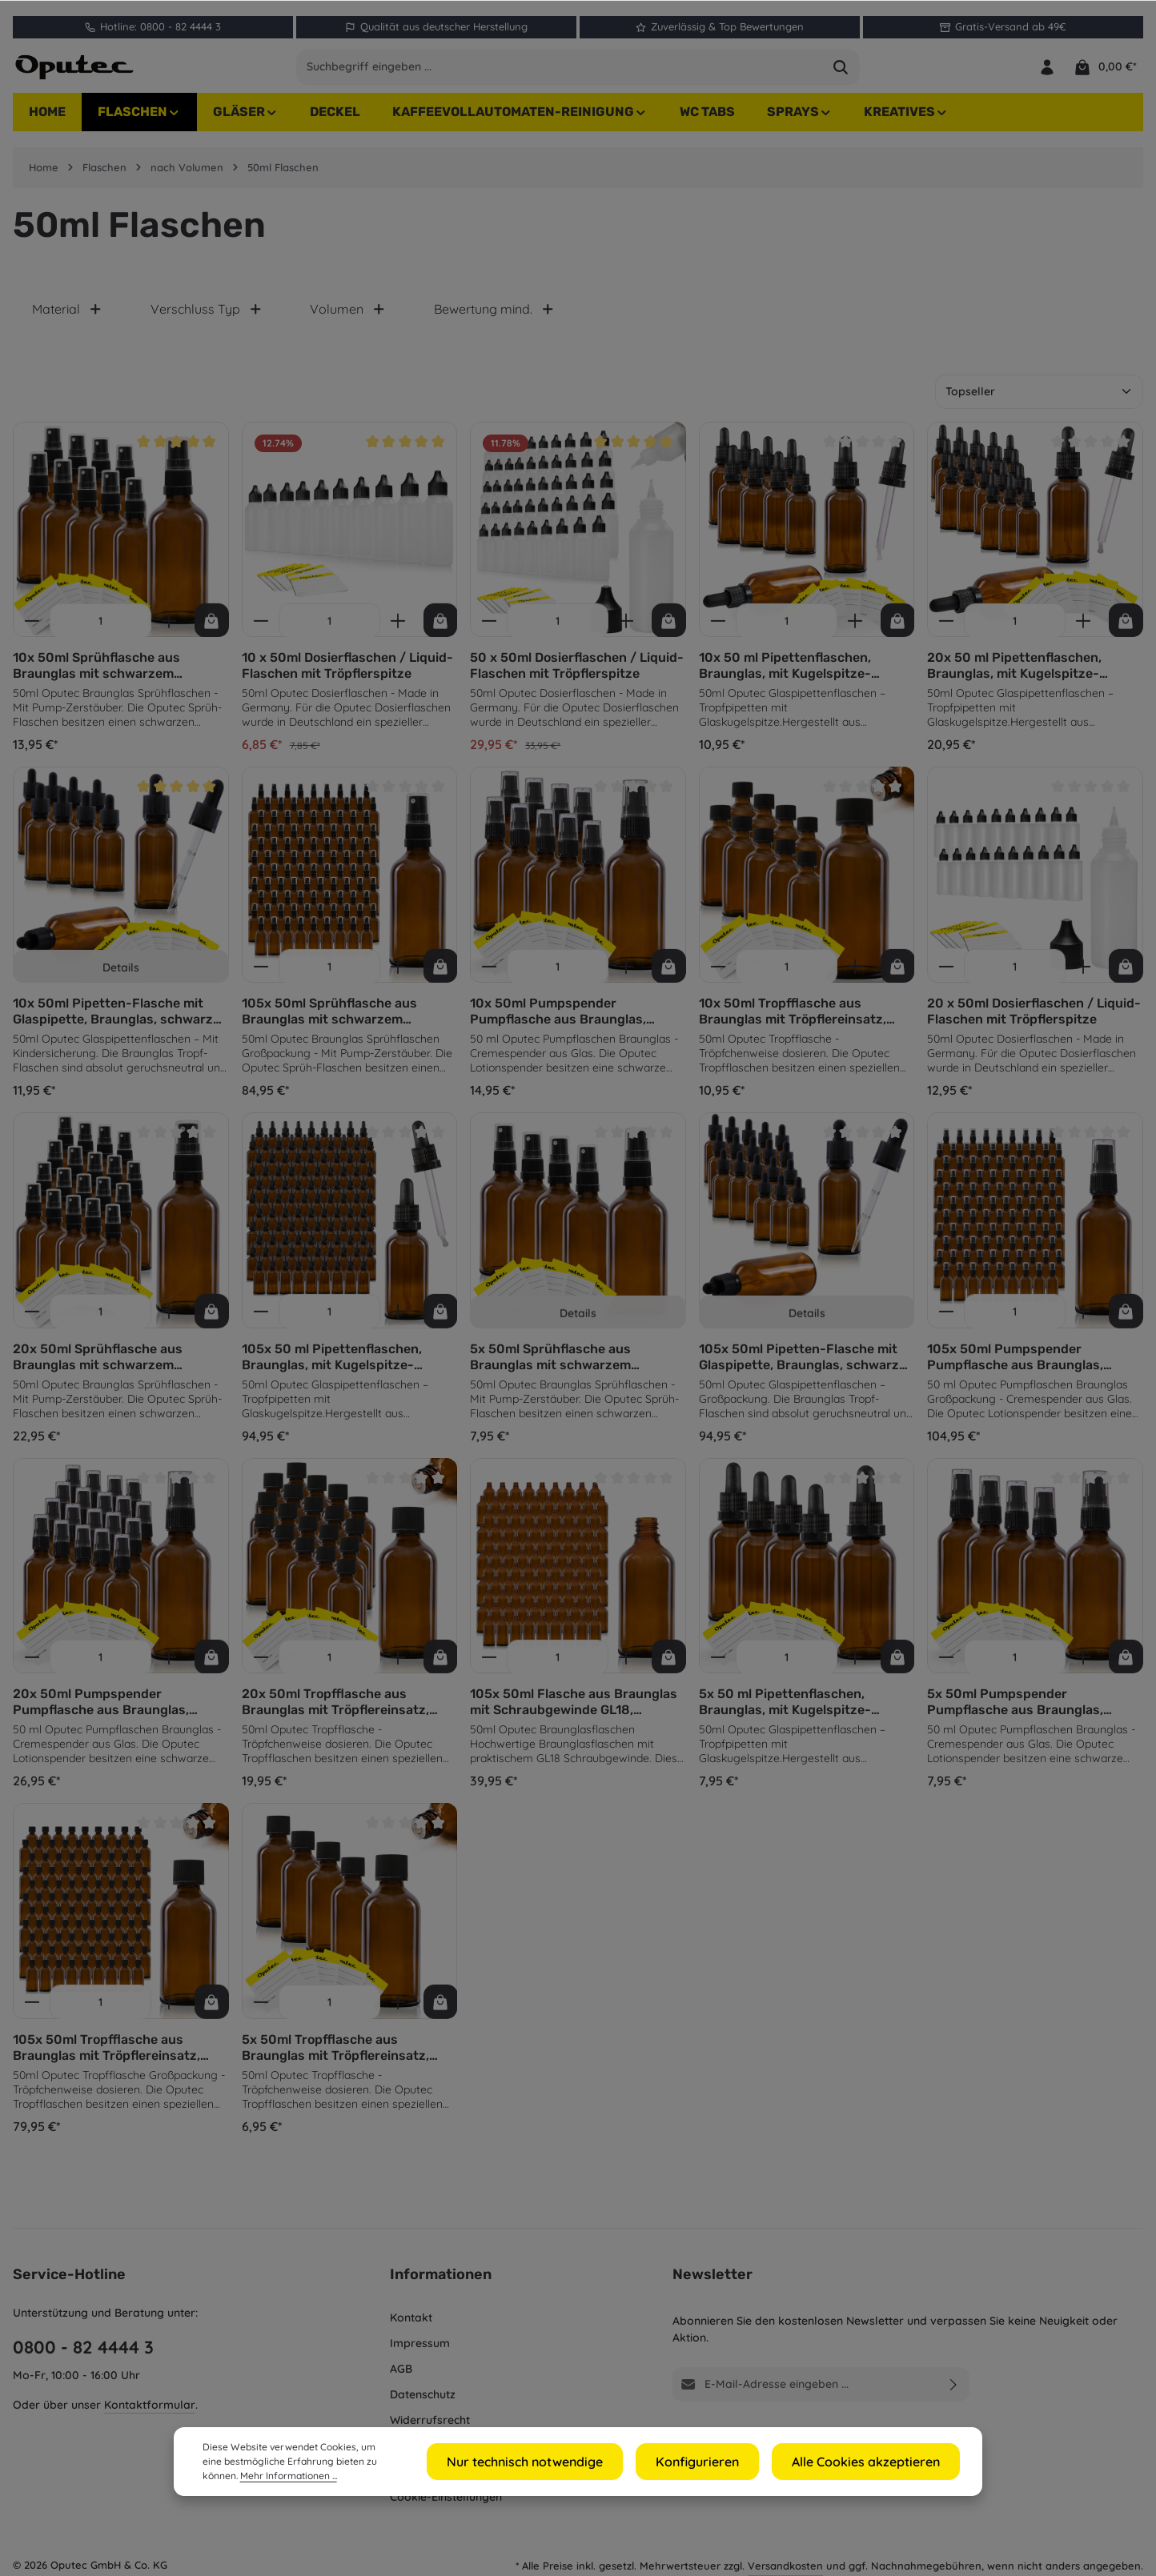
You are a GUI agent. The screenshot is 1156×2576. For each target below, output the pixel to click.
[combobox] (559, 71)
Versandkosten (785, 2565)
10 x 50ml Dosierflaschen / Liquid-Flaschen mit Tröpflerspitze (347, 674)
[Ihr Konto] (1046, 71)
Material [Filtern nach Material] (67, 318)
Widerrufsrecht (430, 2420)
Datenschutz (423, 2394)
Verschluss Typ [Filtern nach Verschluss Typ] (207, 318)
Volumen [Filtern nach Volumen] (348, 318)
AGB (401, 2369)
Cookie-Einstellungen (446, 2497)
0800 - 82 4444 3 (83, 2347)
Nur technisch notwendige (576, 2461)
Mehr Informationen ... (251, 2476)
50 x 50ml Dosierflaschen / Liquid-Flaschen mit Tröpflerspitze (577, 674)
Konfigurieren (728, 2461)
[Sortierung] (1039, 400)
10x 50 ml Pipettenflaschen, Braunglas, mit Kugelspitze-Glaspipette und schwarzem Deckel (785, 675)
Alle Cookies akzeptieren (877, 2461)
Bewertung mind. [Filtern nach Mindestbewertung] (494, 318)
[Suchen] (841, 71)
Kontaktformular (149, 2405)
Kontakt (411, 2317)
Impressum (420, 2343)
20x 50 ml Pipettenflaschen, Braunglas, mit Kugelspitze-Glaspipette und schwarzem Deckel (1014, 675)
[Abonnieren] (953, 2384)
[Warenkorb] (1104, 71)
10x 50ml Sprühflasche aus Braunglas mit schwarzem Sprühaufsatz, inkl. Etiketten (102, 675)
